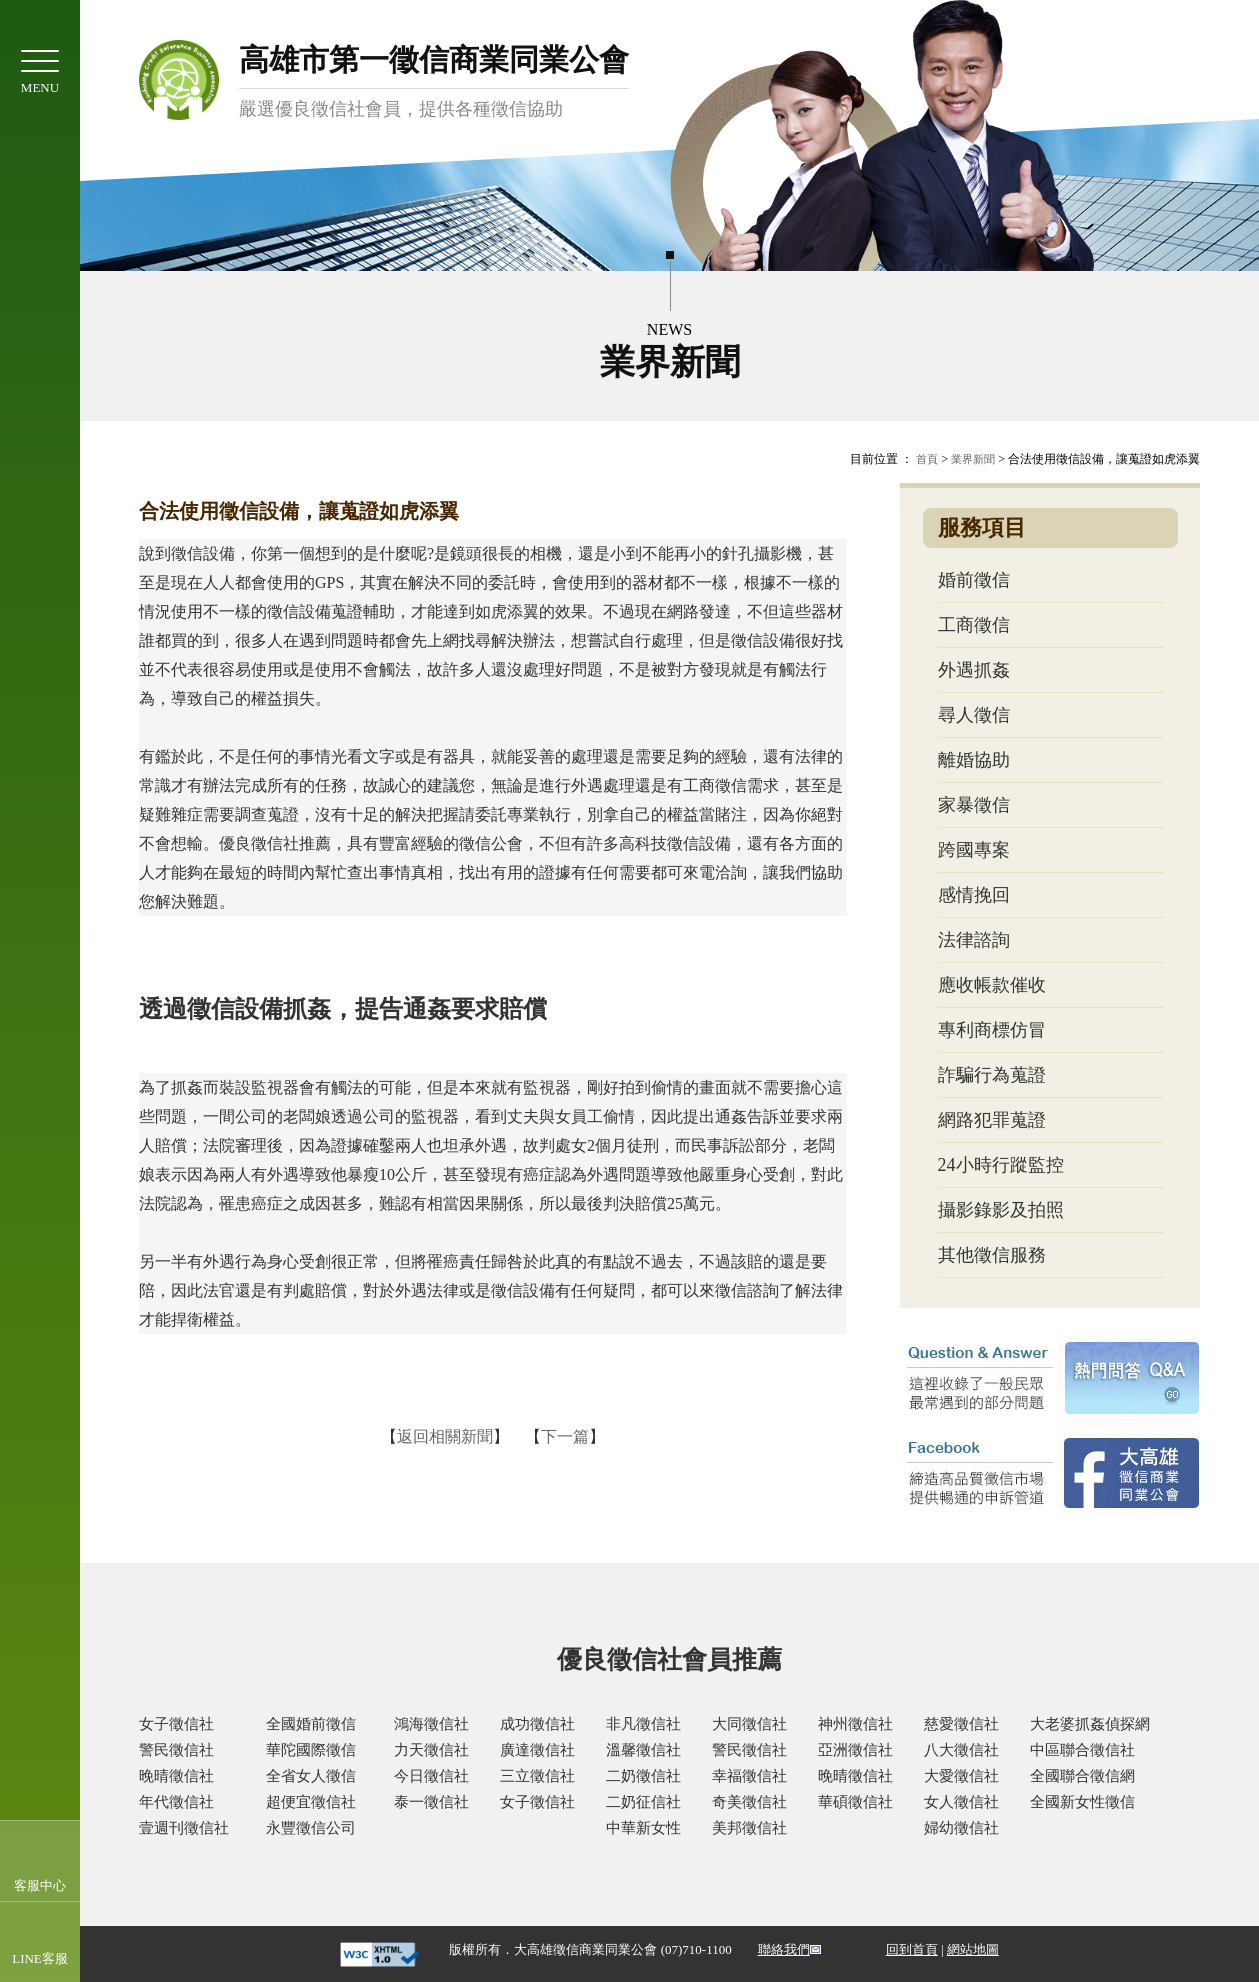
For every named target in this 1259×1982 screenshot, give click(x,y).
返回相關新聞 (445, 1436)
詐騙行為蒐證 (992, 1075)
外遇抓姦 (974, 670)
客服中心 (40, 1885)
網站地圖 (973, 1949)
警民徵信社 (176, 1750)
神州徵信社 (855, 1724)
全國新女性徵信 (1082, 1802)
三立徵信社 (537, 1776)
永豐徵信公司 (311, 1828)
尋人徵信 (974, 715)
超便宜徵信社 (311, 1802)
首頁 (927, 459)
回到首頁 (912, 1949)
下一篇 (565, 1436)
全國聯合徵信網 (1082, 1776)
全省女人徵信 (311, 1776)
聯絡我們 (784, 1949)
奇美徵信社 (749, 1802)
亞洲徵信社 (855, 1750)
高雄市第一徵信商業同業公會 (434, 82)
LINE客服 (40, 1958)
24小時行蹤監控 (1001, 1165)
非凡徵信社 (643, 1724)
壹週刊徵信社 (184, 1828)
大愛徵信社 (961, 1776)
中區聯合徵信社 (1082, 1750)
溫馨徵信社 (643, 1750)
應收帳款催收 (992, 985)
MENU (40, 72)
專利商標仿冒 (992, 1030)
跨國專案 (974, 850)
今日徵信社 (431, 1776)
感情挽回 (974, 895)
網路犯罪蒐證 (992, 1120)
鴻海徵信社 (431, 1724)
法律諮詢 (974, 940)
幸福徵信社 (749, 1776)
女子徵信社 (176, 1724)
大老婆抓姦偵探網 (1090, 1724)
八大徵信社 (961, 1750)
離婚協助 (974, 760)
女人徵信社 (961, 1802)
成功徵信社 (537, 1724)
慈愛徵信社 (961, 1724)
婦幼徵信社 (961, 1828)
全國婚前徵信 (311, 1724)
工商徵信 (974, 625)
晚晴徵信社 (176, 1776)
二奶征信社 (643, 1802)
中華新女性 (643, 1828)
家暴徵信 (974, 805)
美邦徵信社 (749, 1828)
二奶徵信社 (643, 1776)
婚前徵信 (974, 580)
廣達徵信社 (537, 1750)
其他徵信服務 (992, 1255)
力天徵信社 (431, 1750)
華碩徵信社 (855, 1802)
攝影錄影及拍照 (1001, 1210)
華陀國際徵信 (311, 1750)
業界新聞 (973, 459)
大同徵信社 (749, 1724)
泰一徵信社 (431, 1802)
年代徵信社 (176, 1802)
